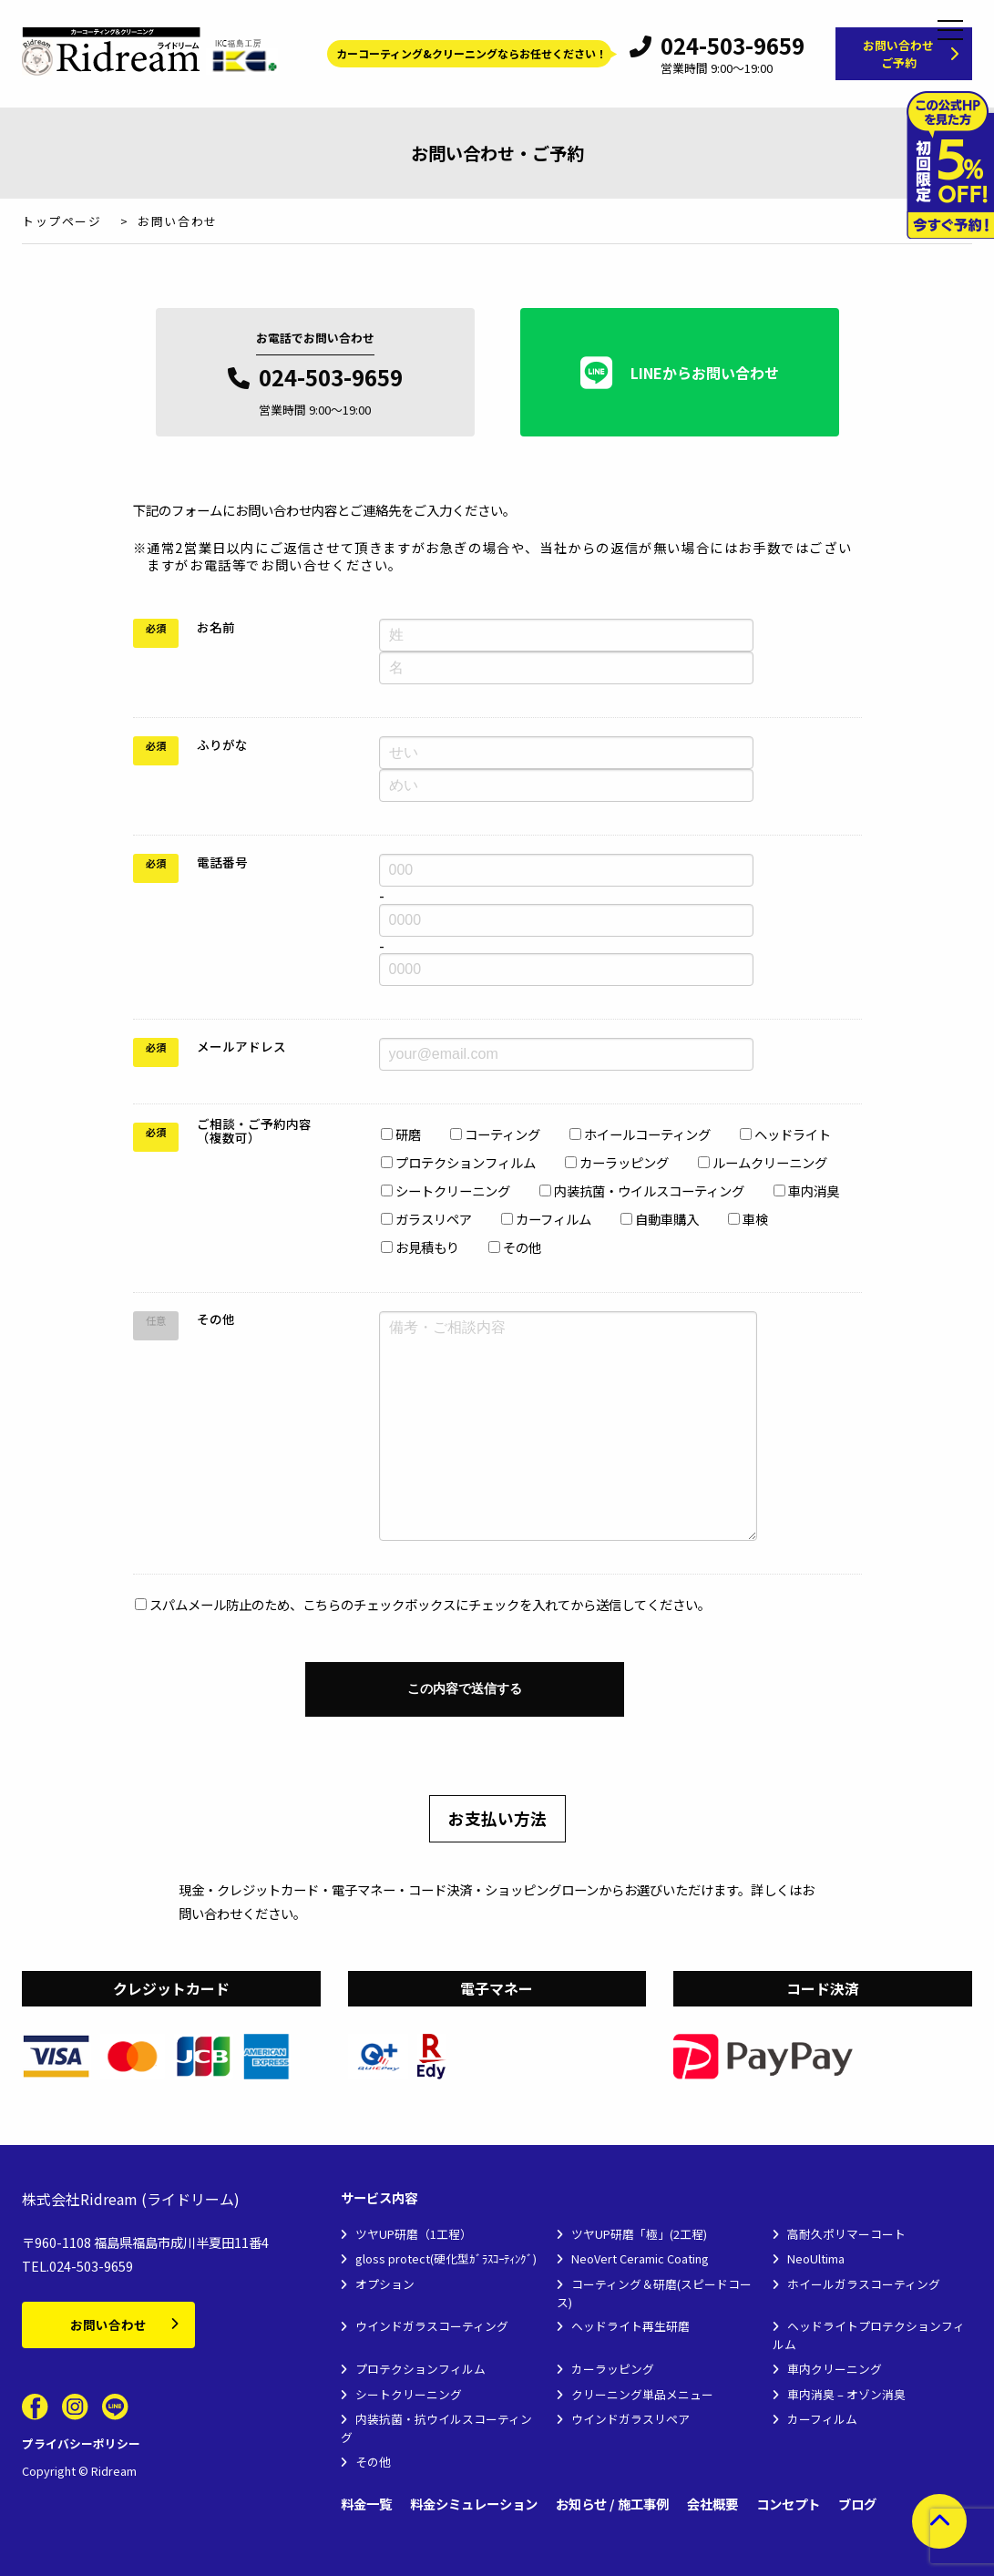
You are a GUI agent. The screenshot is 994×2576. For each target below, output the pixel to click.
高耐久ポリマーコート (846, 2233)
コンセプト (788, 2504)
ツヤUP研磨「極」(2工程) (639, 2233)
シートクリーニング (408, 2394)
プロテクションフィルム (420, 2368)
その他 (373, 2461)
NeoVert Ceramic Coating (640, 2258)
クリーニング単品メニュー (642, 2394)
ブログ (857, 2504)
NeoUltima (816, 2258)
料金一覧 (366, 2504)
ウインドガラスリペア (630, 2418)
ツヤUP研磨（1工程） (413, 2233)
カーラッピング (612, 2368)
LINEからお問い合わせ (679, 372)
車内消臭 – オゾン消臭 (846, 2394)
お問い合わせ (108, 2324)
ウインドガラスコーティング (431, 2326)
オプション (385, 2284)
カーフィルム (822, 2418)
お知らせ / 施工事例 (612, 2504)
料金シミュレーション (474, 2504)
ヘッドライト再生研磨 (630, 2326)
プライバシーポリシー (81, 2443)
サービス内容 (379, 2198)
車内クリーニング (834, 2368)
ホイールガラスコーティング (863, 2284)
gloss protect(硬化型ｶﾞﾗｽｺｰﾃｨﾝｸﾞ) (446, 2258)
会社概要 (712, 2504)
